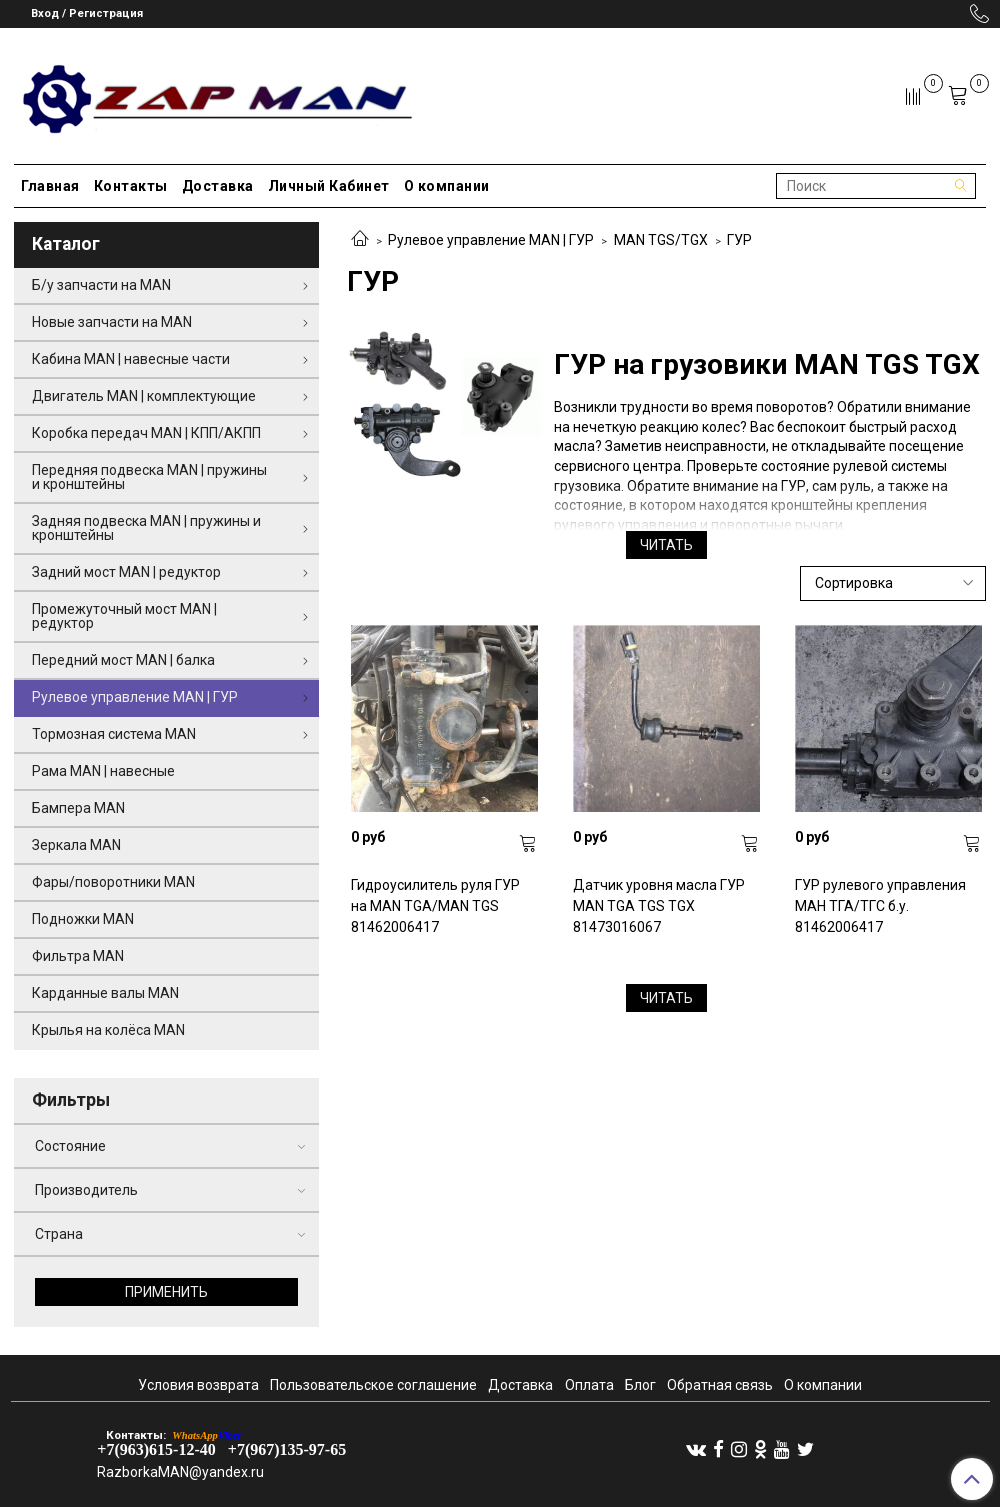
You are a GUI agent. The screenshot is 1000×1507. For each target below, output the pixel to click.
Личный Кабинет (329, 186)
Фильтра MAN (78, 956)
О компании (447, 186)
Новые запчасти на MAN (112, 322)
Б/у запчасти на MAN (101, 285)
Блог (640, 1385)
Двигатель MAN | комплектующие (144, 396)
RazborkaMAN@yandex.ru (180, 1472)
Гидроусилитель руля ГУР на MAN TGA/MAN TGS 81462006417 (435, 906)
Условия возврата (198, 1385)
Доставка (218, 186)
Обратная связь (720, 1385)
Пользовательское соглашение (373, 1385)
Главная (50, 186)
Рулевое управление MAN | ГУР (491, 240)
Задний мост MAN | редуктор (126, 572)
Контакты (131, 186)
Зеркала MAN (76, 845)
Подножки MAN (83, 919)
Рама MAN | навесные (103, 771)
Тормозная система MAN (114, 734)
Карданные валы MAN (105, 993)
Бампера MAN (78, 808)
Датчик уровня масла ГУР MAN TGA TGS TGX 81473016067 (659, 906)
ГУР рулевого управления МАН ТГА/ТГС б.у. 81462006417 (880, 906)
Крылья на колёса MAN (108, 1030)
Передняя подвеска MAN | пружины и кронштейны (149, 477)
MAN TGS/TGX (661, 240)
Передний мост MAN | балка (123, 660)
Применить (166, 1292)
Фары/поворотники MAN (113, 882)
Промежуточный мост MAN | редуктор (124, 616)
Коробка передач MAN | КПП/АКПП (146, 433)
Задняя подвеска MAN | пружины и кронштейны (146, 528)
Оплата (589, 1385)
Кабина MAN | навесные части (131, 359)
